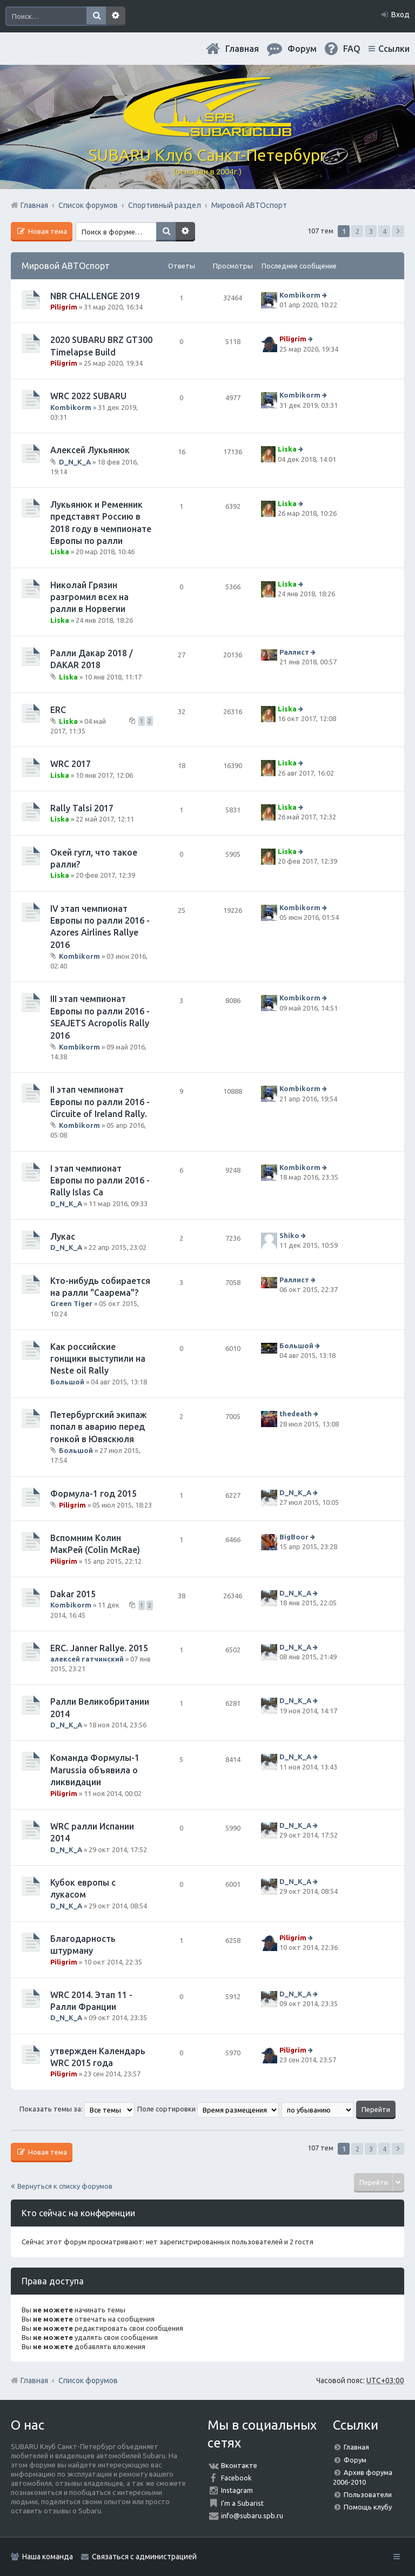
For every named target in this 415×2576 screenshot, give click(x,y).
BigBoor (294, 1537)
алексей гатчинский (87, 1659)
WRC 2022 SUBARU (88, 396)
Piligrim (63, 307)
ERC (58, 710)
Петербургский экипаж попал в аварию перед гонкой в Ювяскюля (98, 1427)
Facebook (236, 2477)
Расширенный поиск (115, 16)
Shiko (289, 1235)
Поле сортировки (208, 2109)
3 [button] (371, 231)
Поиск (96, 16)
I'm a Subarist (242, 2503)
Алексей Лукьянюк (90, 450)
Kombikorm (299, 295)
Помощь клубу (368, 2507)
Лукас (62, 1236)
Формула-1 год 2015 (93, 1493)
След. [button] (398, 231)
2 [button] (357, 231)
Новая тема (46, 231)
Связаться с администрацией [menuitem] (144, 2556)
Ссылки (394, 48)
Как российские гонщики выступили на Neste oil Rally (97, 1359)
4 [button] (384, 231)
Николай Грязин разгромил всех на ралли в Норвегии (89, 597)
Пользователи (368, 2494)
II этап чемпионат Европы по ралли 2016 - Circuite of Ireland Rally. (100, 1102)
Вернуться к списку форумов (64, 2186)
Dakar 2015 (73, 1594)
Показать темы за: (77, 2109)
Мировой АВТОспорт (66, 266)
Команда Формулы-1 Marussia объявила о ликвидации (94, 1770)
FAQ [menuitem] (351, 48)
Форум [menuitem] (302, 48)
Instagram (237, 2490)
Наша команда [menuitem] (47, 2556)
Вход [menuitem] (400, 14)
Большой (67, 1381)
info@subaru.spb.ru (252, 2515)
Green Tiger (71, 1303)
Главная (242, 48)
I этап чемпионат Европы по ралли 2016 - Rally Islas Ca (100, 1180)
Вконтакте (239, 2465)
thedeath (295, 1413)
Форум (355, 2460)
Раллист (294, 652)
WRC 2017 (70, 764)
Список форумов (88, 2380)
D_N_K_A (75, 461)
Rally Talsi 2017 (81, 808)
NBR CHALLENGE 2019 (94, 296)
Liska (287, 449)
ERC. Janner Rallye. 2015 (99, 1648)
